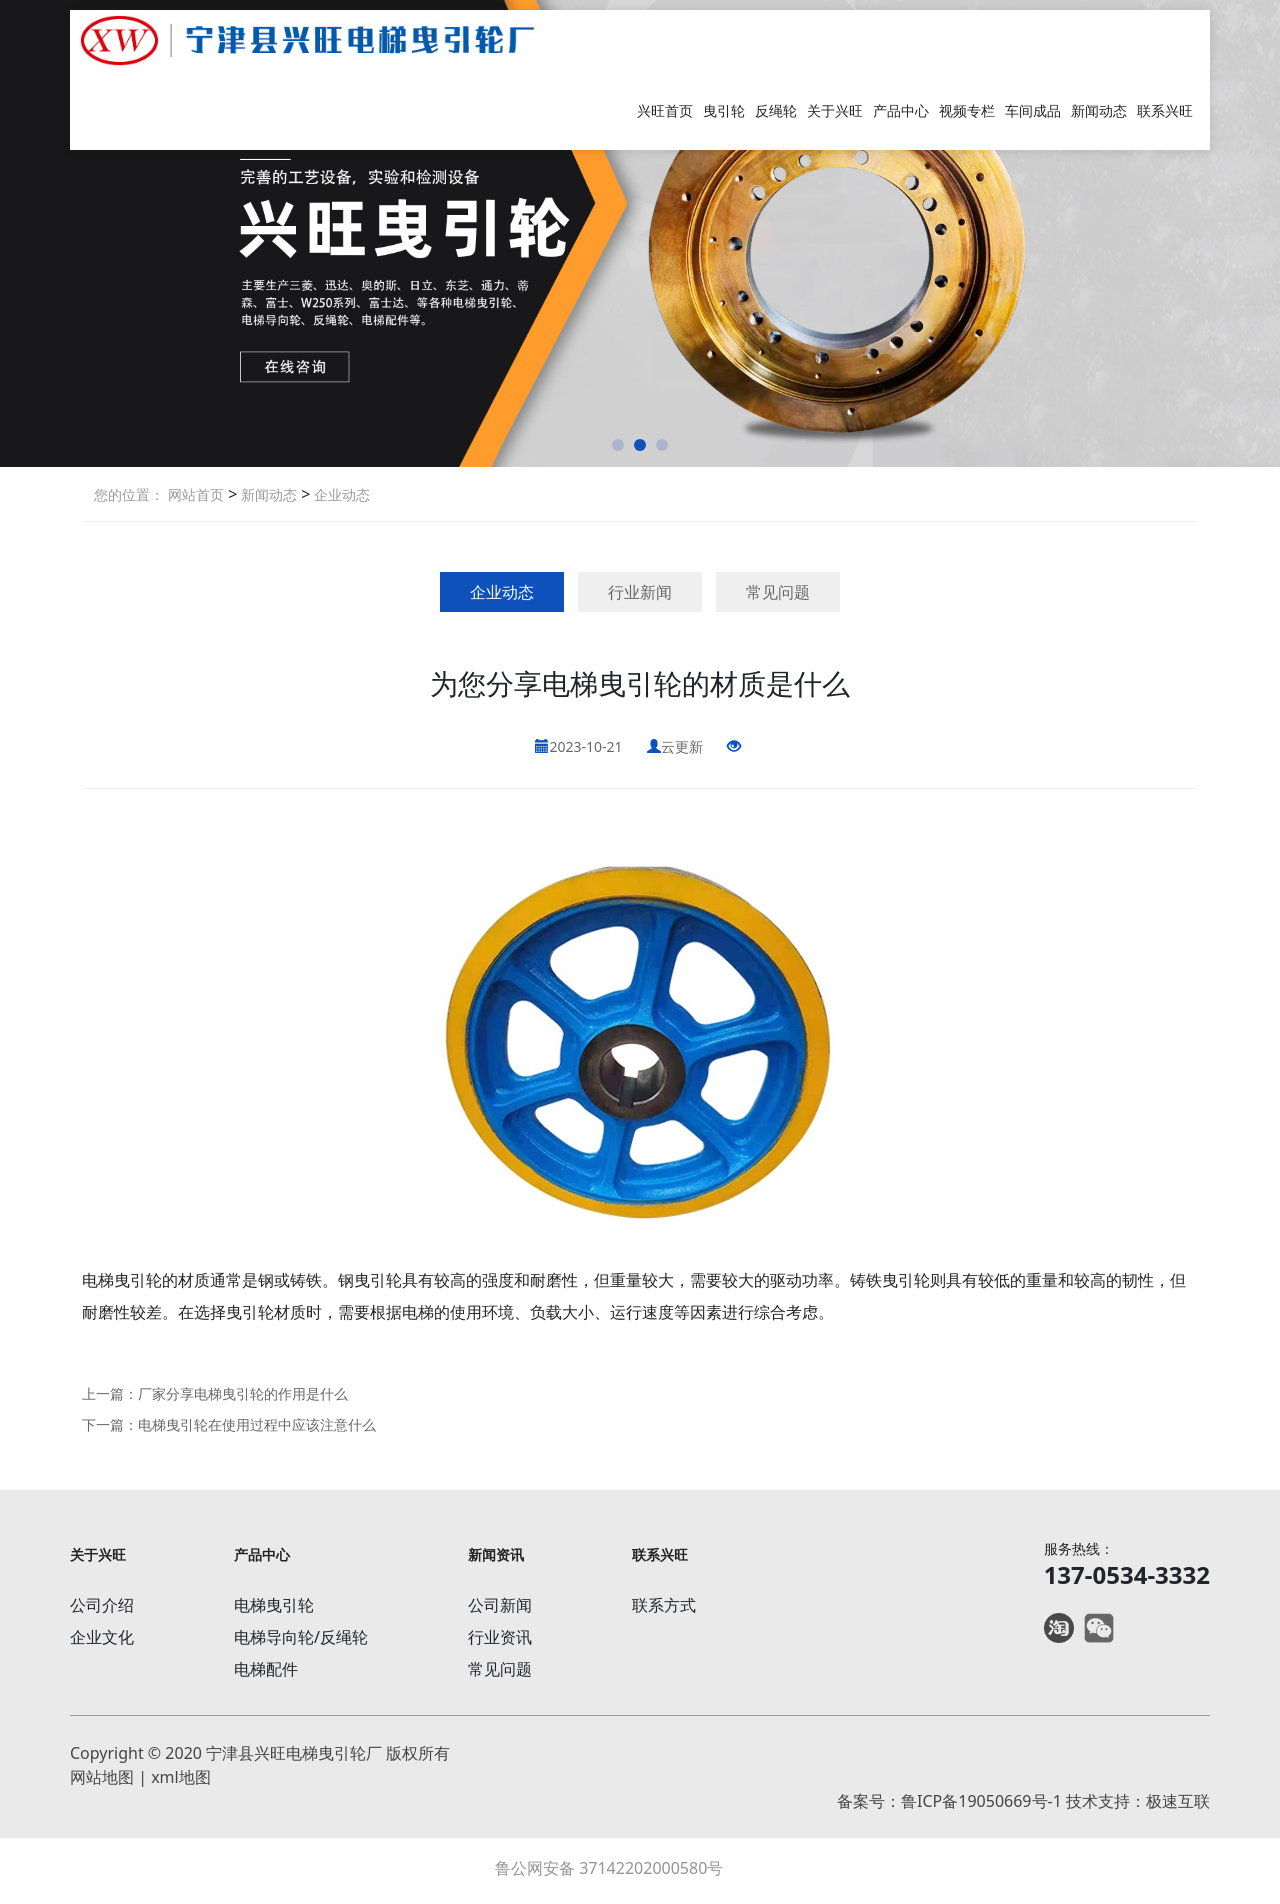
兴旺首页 (665, 110)
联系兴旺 (1165, 110)
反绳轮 (776, 110)
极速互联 (1178, 1801)
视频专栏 (967, 110)
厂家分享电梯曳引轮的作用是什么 (243, 1393)
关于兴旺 (835, 110)
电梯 (98, 1280)
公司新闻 (500, 1605)
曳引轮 (724, 110)
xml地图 (181, 1777)
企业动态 (340, 494)
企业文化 (102, 1637)
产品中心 (901, 110)
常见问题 (778, 592)
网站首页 (196, 494)
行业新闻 (640, 592)
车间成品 (1033, 110)
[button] (618, 445)
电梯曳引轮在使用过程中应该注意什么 (257, 1424)
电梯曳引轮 (274, 1605)
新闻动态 (1099, 110)
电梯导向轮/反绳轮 (301, 1637)
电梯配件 (266, 1669)
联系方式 (664, 1605)
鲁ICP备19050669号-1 (981, 1801)
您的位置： (129, 494)
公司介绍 (102, 1605)
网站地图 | (110, 1777)
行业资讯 (500, 1637)
